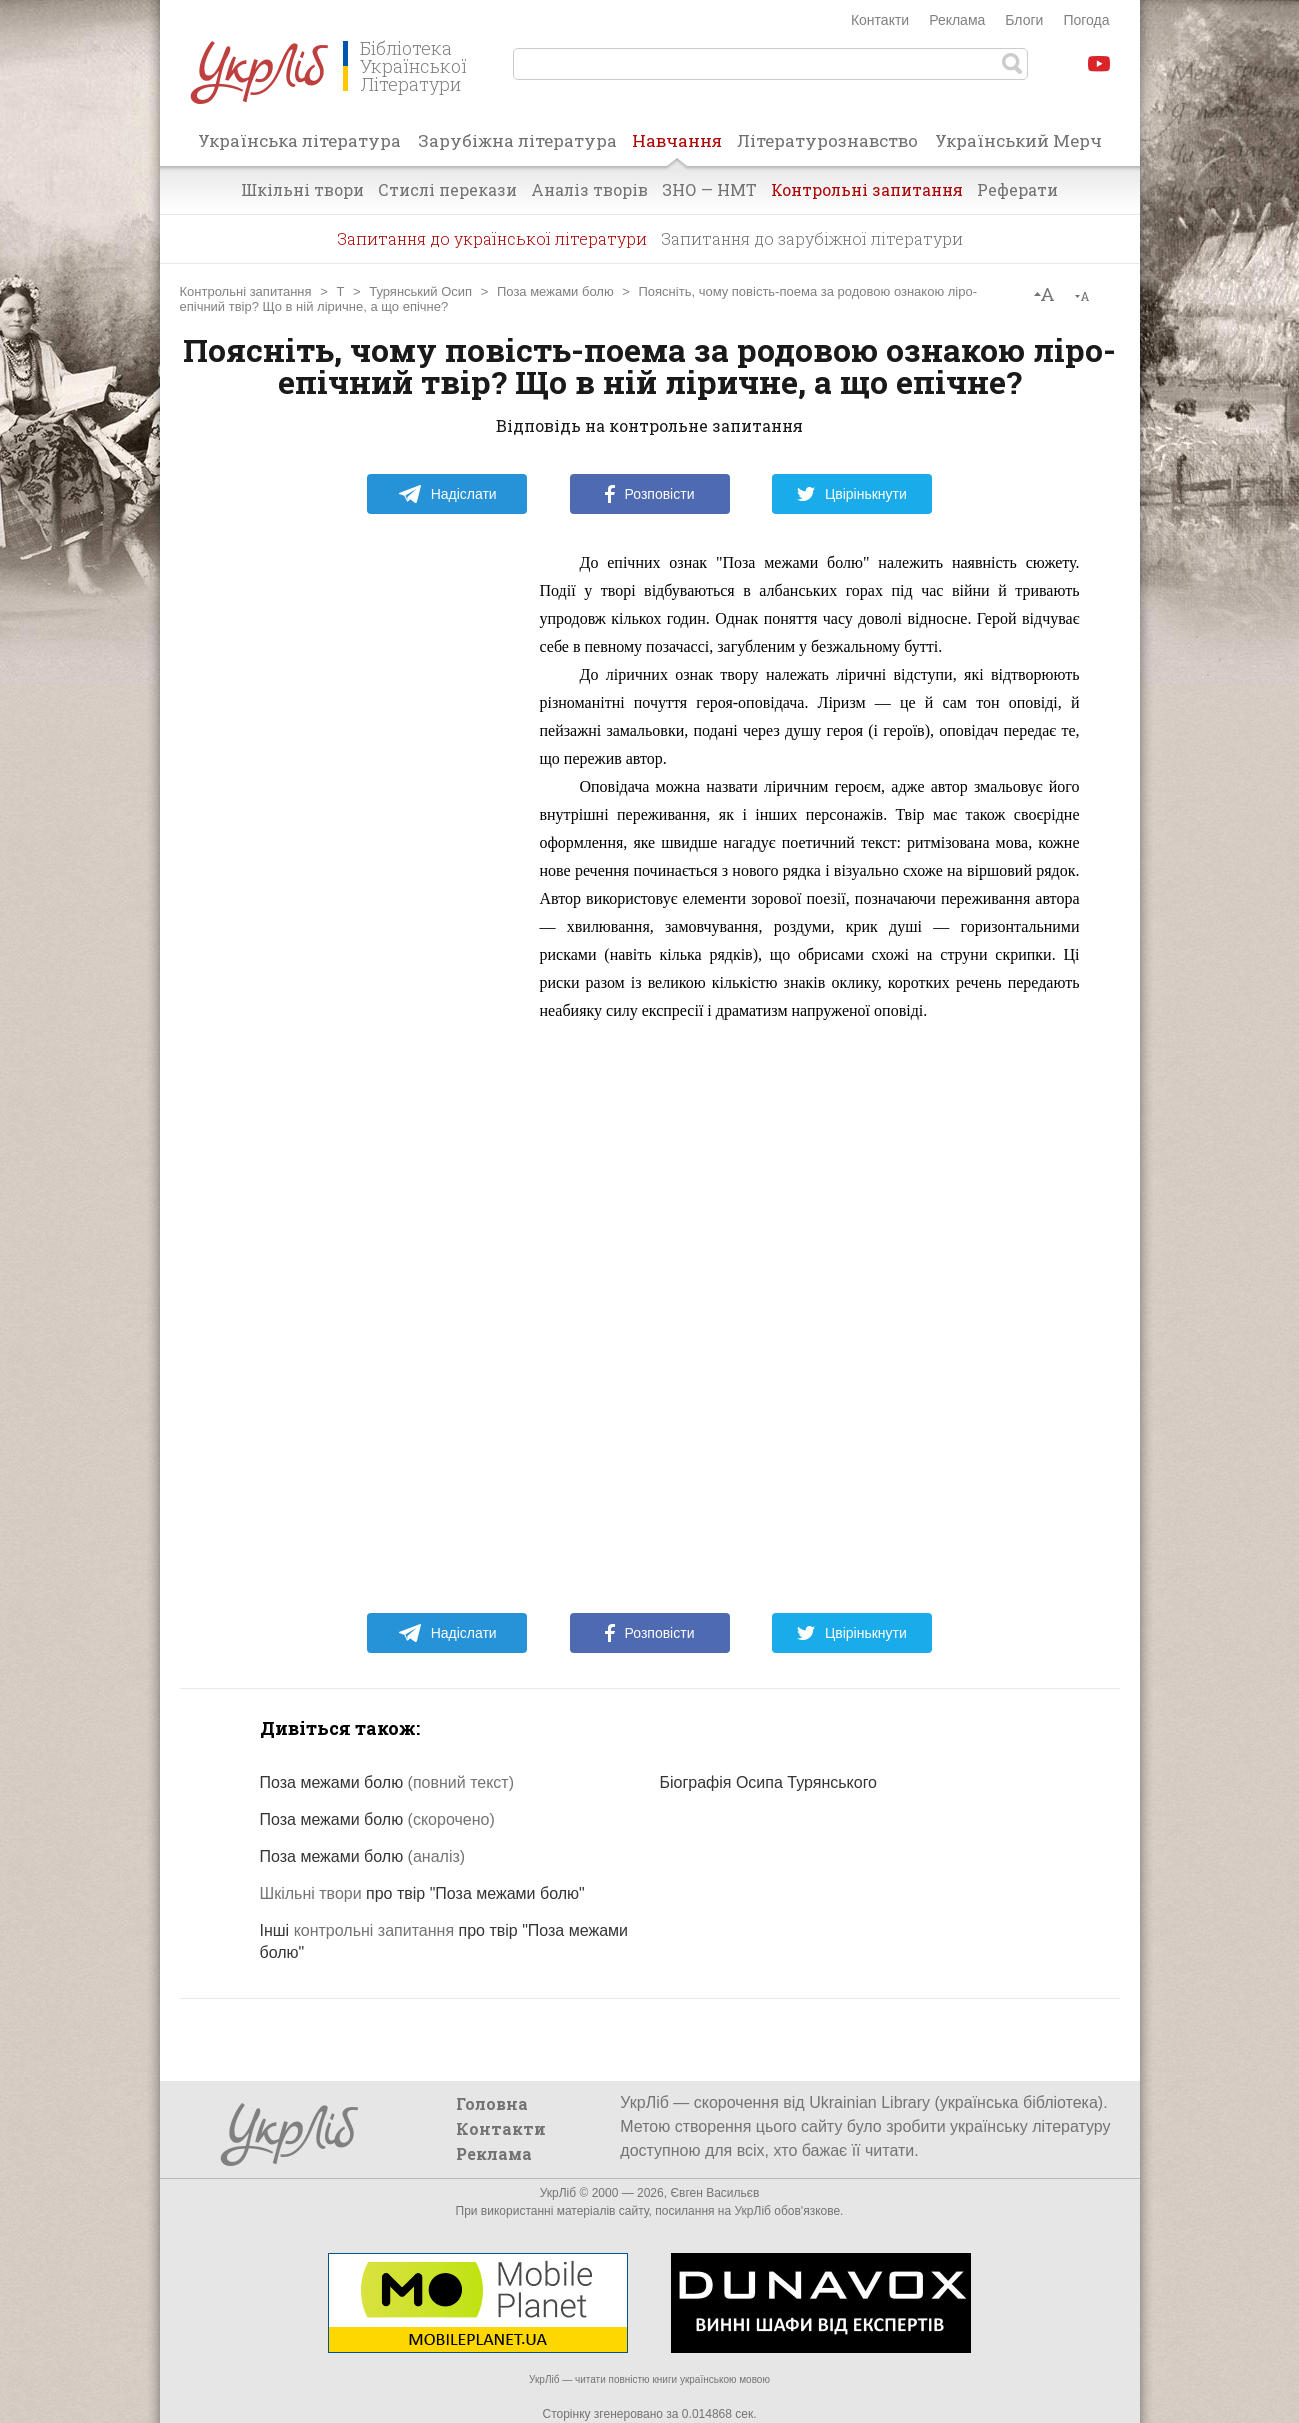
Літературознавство (827, 140)
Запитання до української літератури (492, 238)
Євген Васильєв (714, 2193)
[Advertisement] (370, 849)
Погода (1086, 20)
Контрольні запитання (867, 189)
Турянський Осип (420, 291)
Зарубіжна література (517, 140)
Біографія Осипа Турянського (769, 1782)
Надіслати (447, 494)
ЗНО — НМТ (709, 189)
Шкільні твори (302, 189)
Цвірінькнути (852, 494)
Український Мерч (1018, 140)
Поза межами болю (555, 291)
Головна (492, 2103)
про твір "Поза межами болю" (422, 1893)
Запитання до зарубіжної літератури (812, 238)
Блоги (1024, 20)
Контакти (880, 20)
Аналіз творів (589, 189)
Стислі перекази (447, 189)
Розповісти (650, 494)
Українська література (299, 140)
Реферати (1017, 189)
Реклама (957, 20)
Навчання (677, 147)
